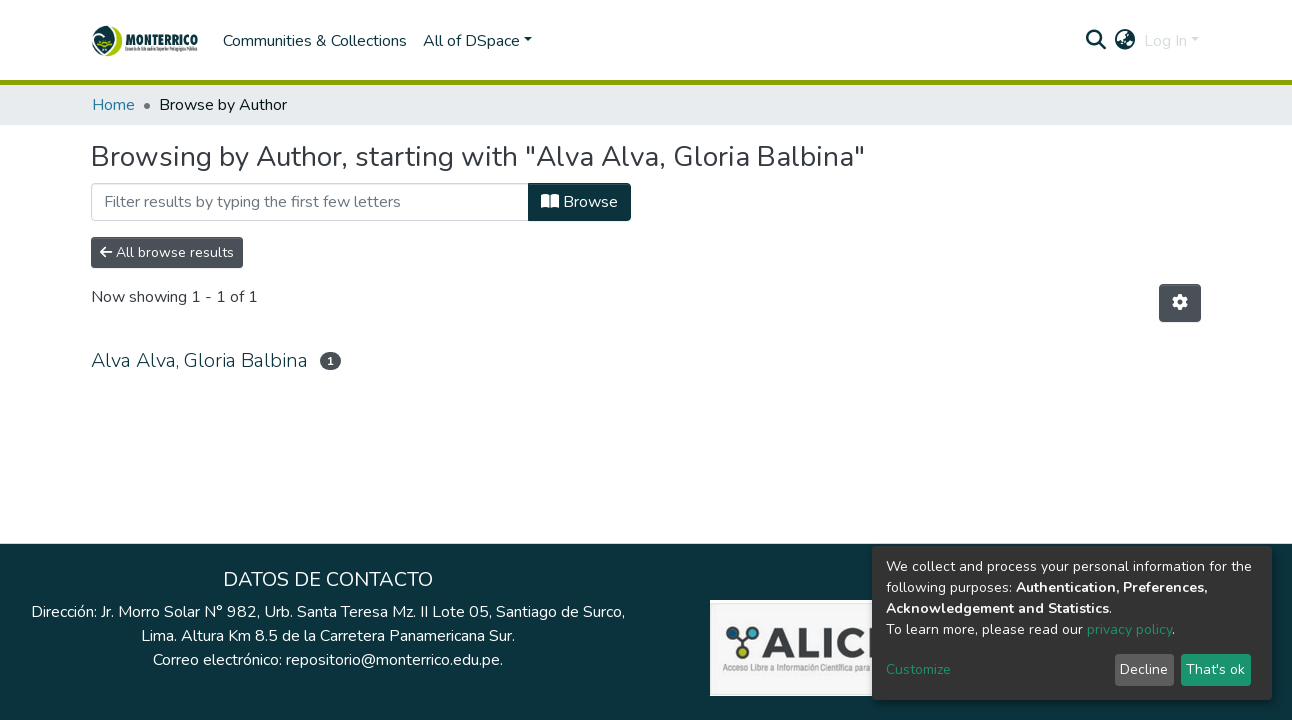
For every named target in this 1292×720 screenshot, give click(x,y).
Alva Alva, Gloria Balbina (199, 360)
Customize (918, 669)
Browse (579, 202)
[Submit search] (1096, 41)
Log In (1165, 41)
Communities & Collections (315, 41)
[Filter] (310, 202)
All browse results (167, 252)
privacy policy (1129, 629)
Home (113, 105)
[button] (1125, 41)
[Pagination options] (1180, 303)
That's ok (1215, 669)
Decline (1144, 669)
